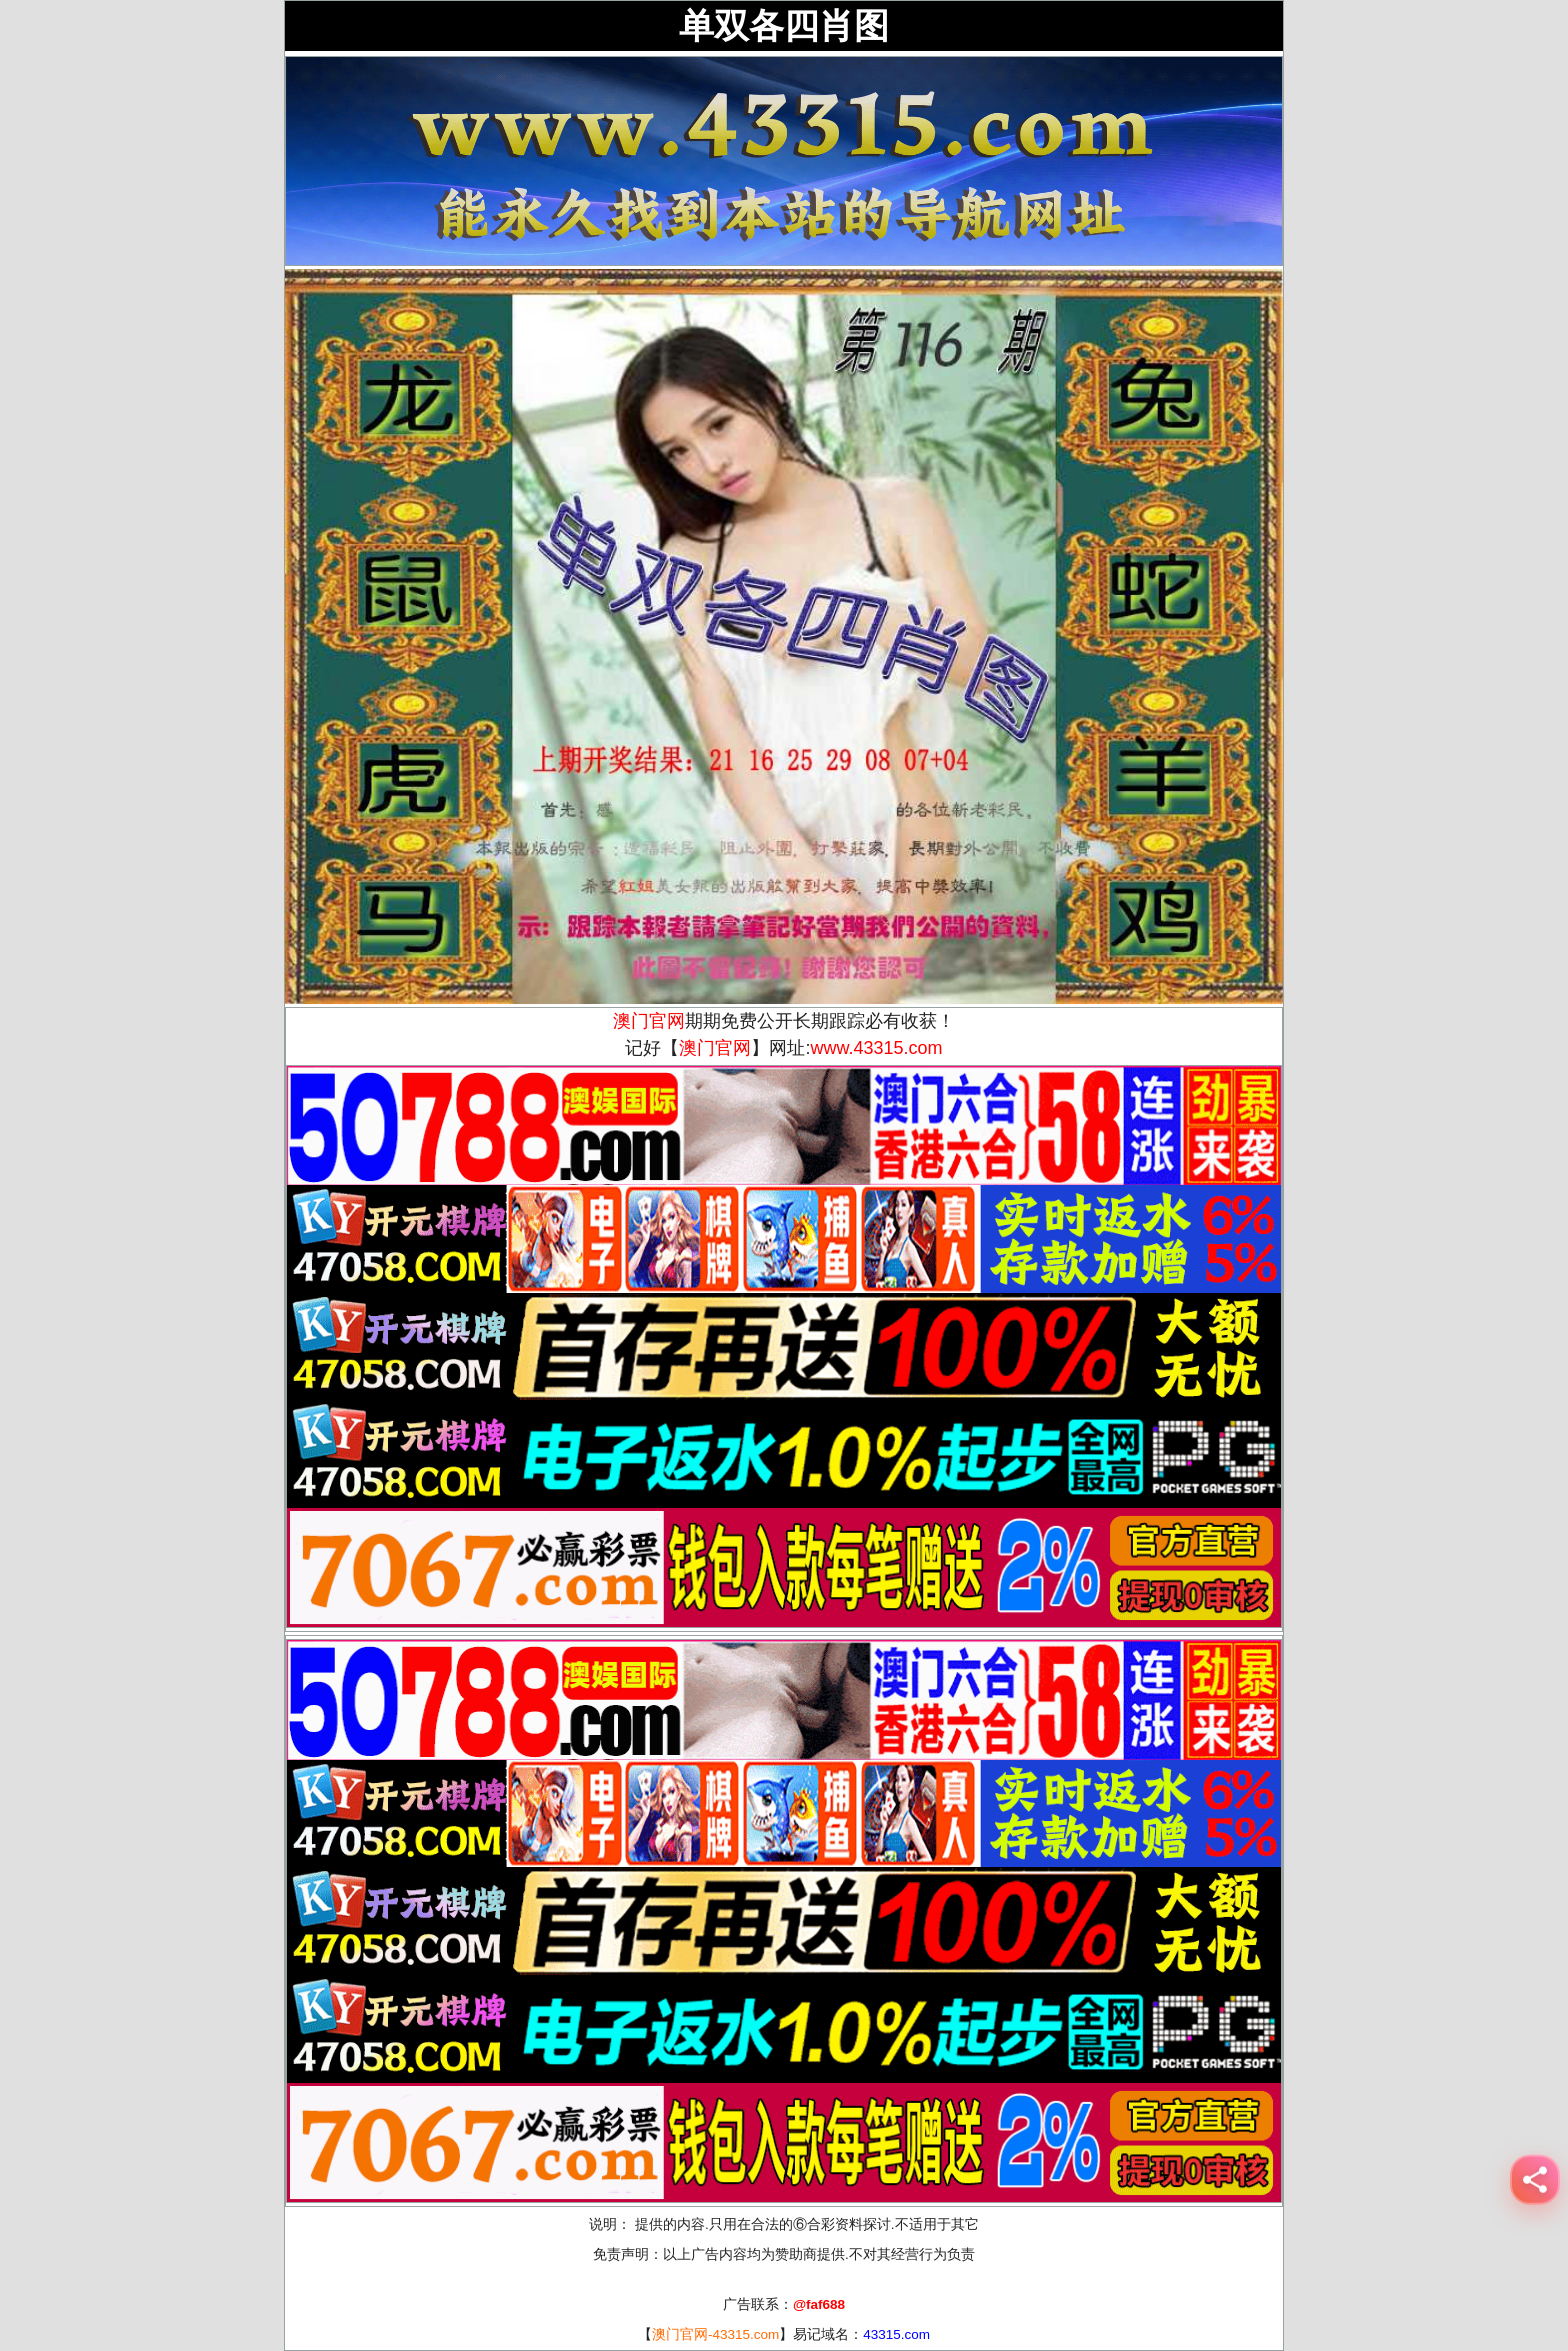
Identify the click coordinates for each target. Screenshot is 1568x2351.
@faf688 (819, 2304)
